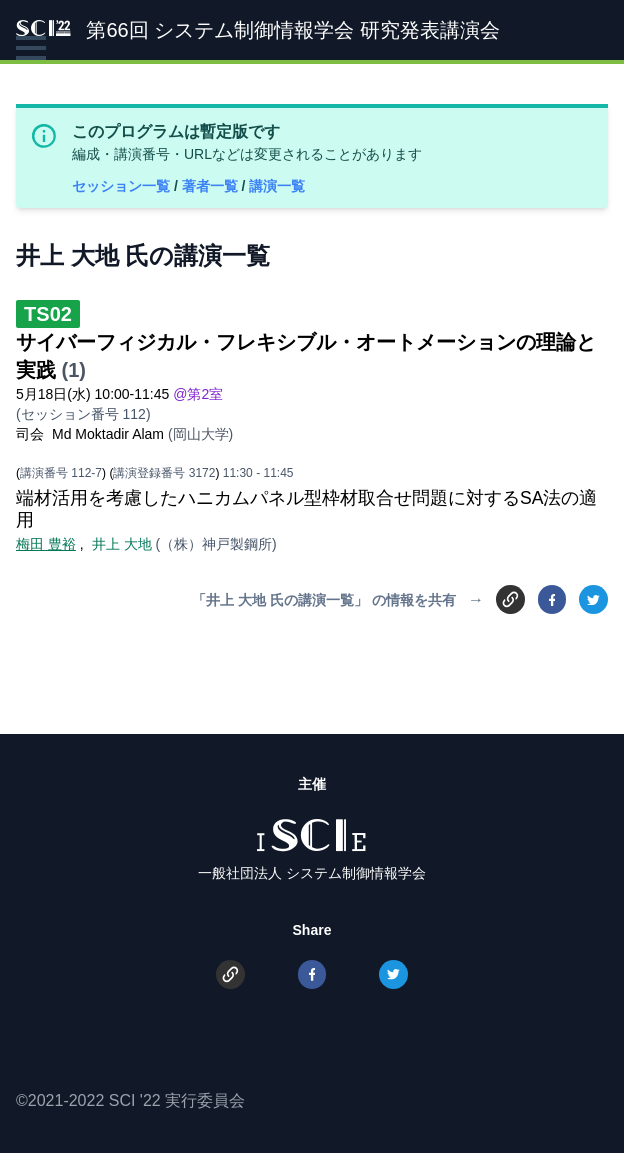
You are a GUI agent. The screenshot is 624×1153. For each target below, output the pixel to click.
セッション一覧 (123, 186)
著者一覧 (212, 186)
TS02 (48, 314)
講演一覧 (277, 186)
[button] (31, 48)
